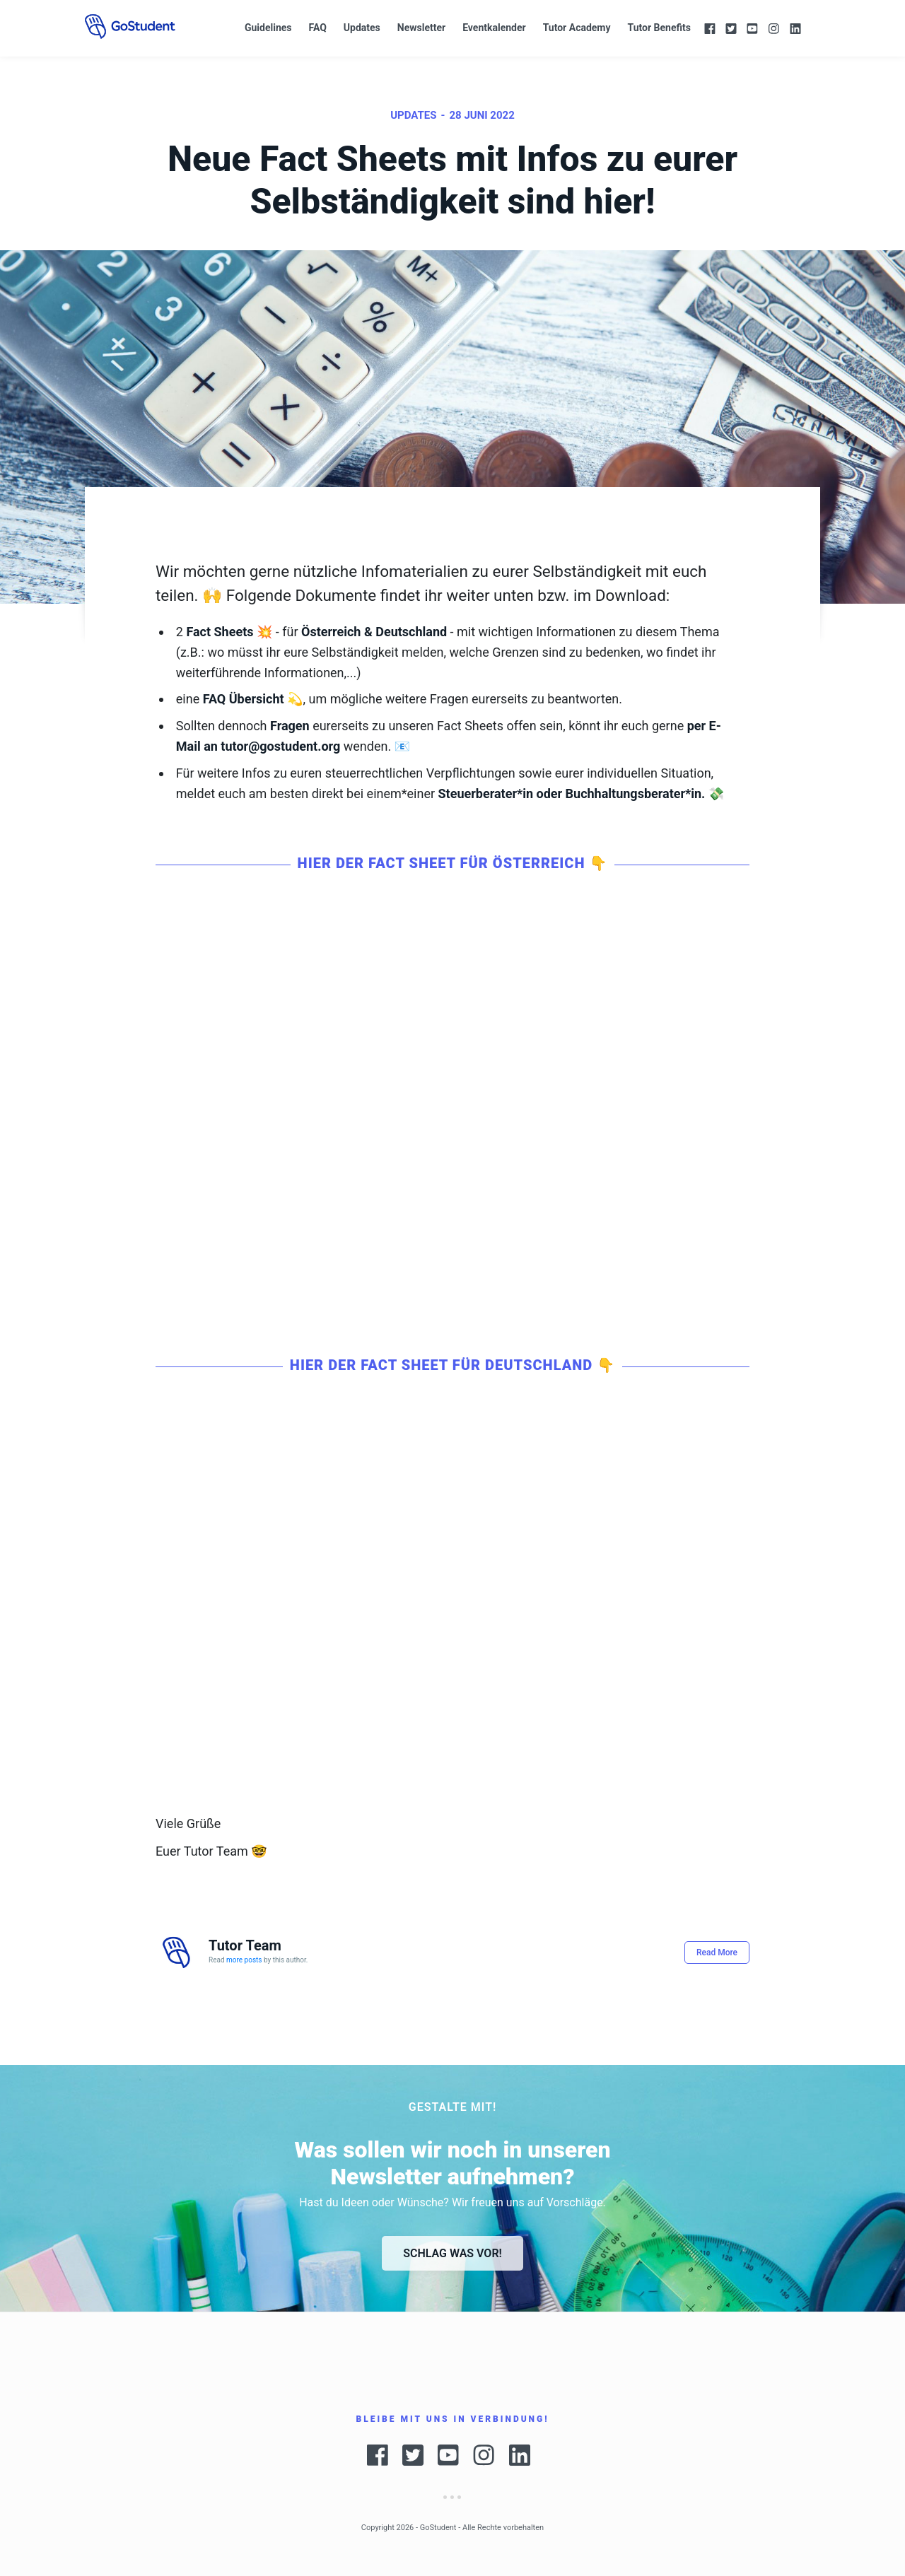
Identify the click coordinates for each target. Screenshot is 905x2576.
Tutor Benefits (659, 27)
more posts (244, 1960)
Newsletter (421, 27)
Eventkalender (494, 27)
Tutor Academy (577, 27)
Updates (362, 27)
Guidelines (268, 27)
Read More (716, 1952)
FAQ (317, 27)
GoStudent (438, 2527)
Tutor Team (245, 1945)
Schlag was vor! (452, 2253)
